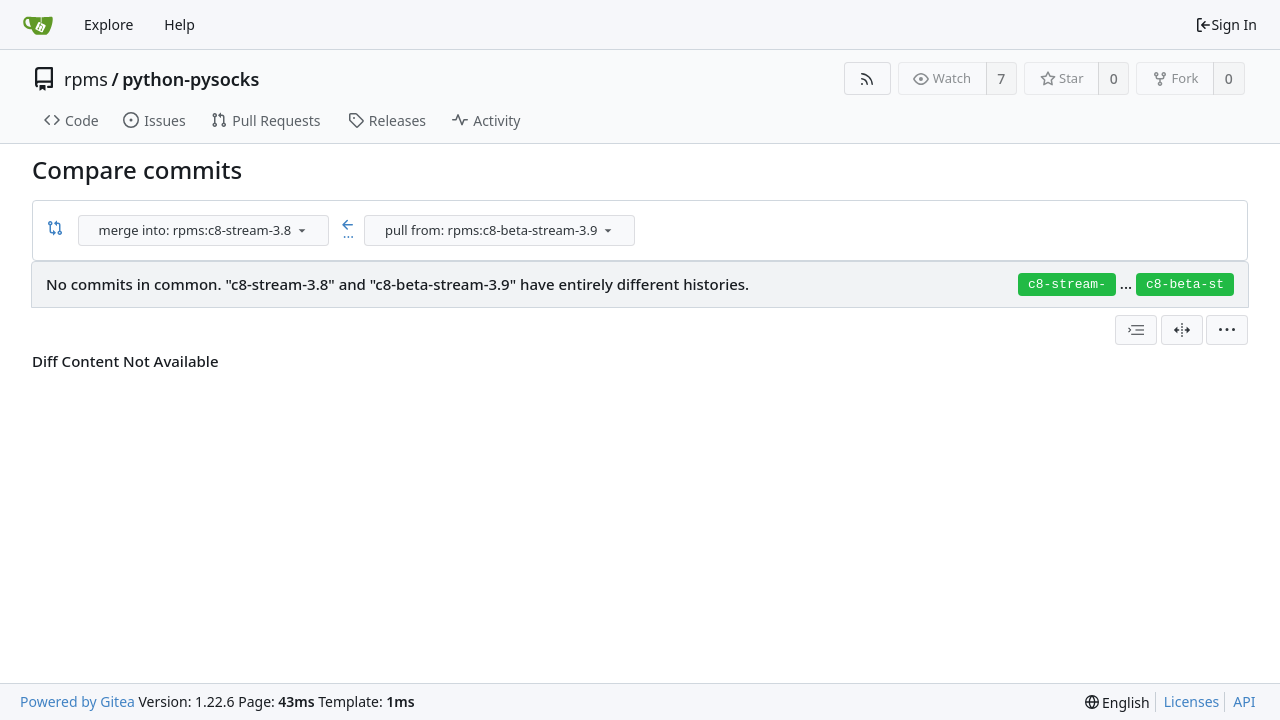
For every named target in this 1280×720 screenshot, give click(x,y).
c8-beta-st (1185, 284)
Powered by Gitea (77, 701)
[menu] (302, 230)
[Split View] (1182, 330)
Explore (108, 24)
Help (179, 24)
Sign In (1226, 24)
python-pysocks (190, 79)
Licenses (1192, 701)
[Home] (38, 25)
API (1244, 701)
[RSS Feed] (867, 78)
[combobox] (205, 230)
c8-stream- (1067, 284)
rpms (86, 79)
